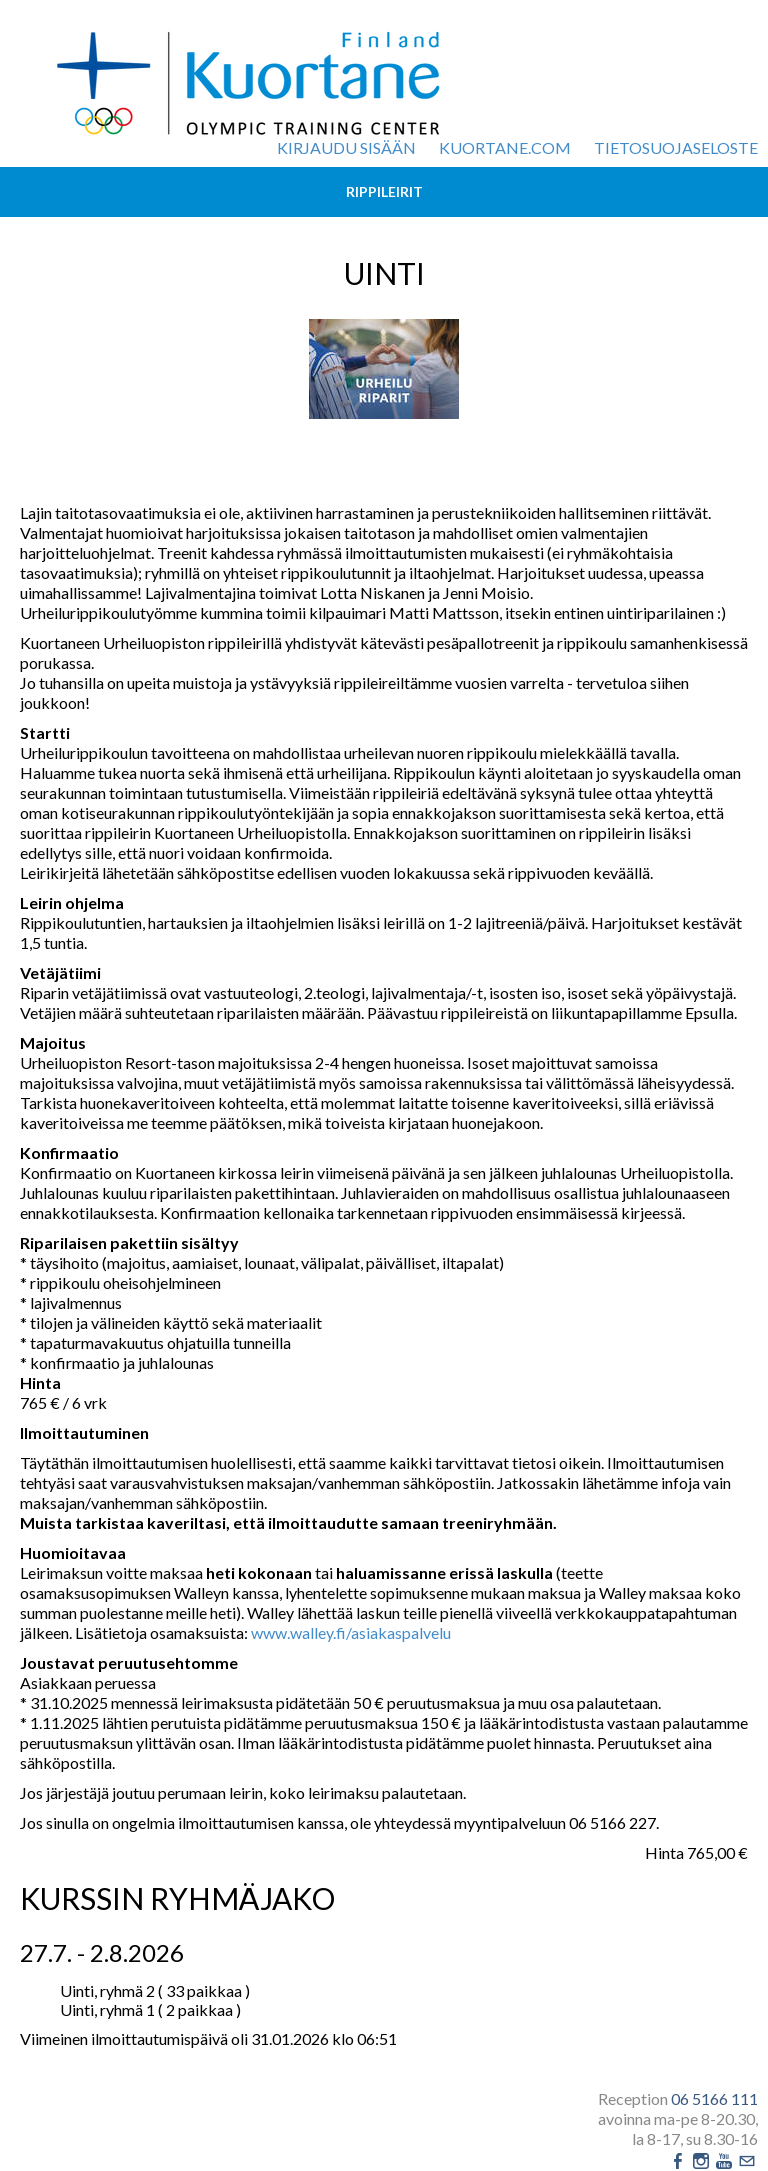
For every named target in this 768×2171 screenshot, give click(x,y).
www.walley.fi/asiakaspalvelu (351, 1632)
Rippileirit (384, 191)
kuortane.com (505, 147)
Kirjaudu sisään (346, 147)
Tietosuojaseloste (676, 147)
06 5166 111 (714, 2098)
